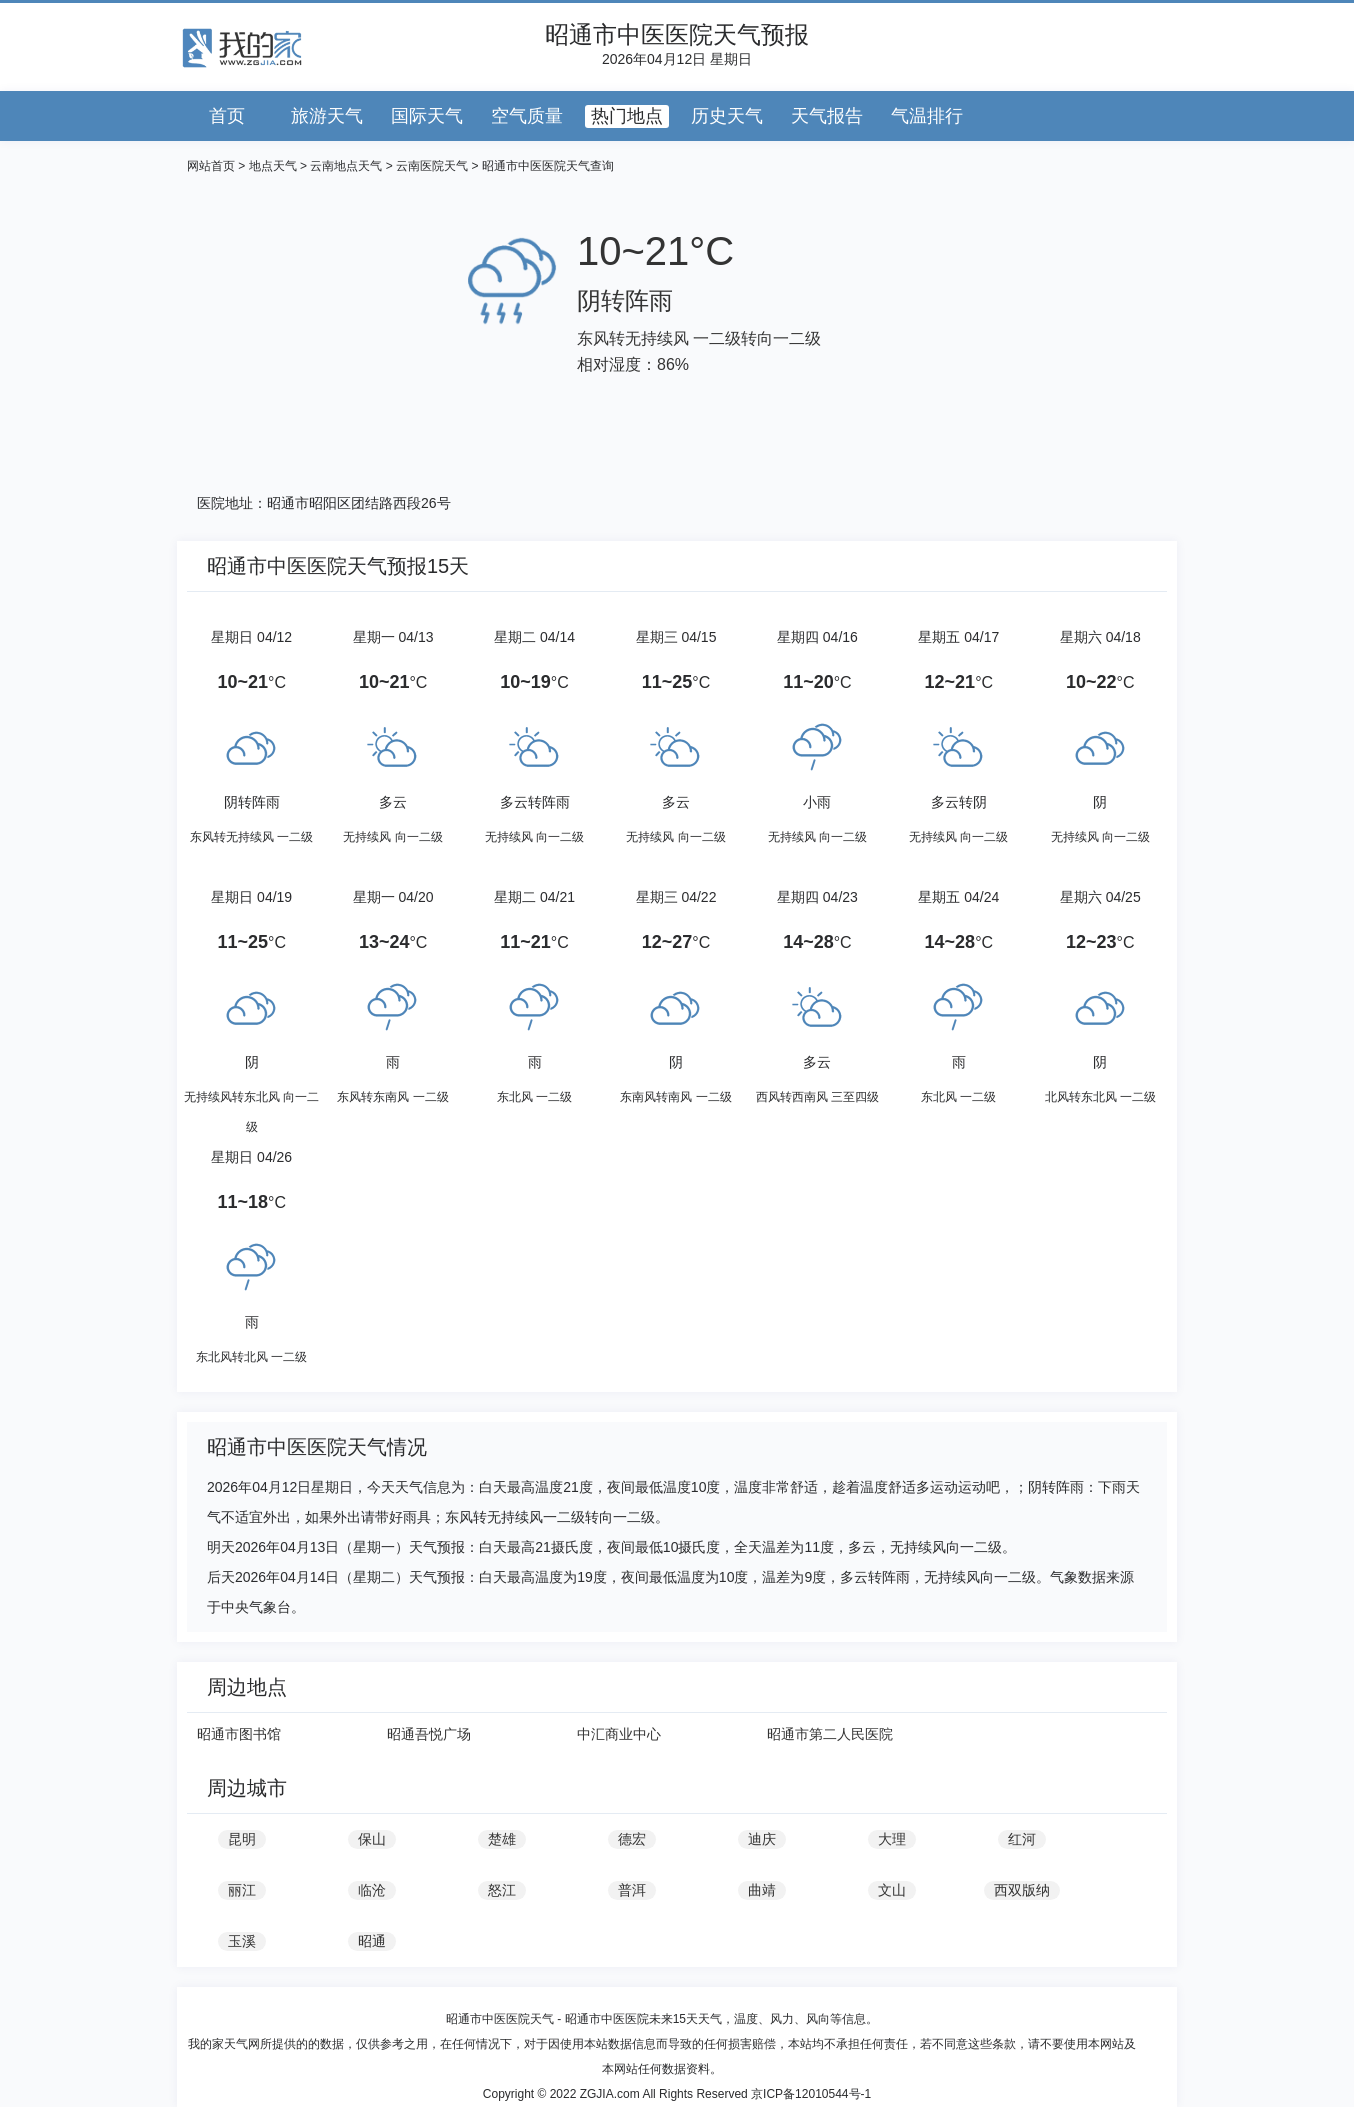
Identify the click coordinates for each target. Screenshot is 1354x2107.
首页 (227, 116)
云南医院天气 (432, 166)
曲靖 (762, 1890)
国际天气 (427, 116)
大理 (892, 1839)
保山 (372, 1839)
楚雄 (502, 1839)
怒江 (502, 1890)
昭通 (372, 1941)
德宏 (632, 1839)
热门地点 (627, 116)
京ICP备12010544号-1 (811, 2094)
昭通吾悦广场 (429, 1734)
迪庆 (762, 1839)
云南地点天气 (346, 166)
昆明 (242, 1839)
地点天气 (273, 166)
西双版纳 (1022, 1890)
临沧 (372, 1890)
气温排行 (927, 116)
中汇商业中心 (619, 1734)
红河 (1022, 1839)
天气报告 (827, 116)
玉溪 (242, 1941)
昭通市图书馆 (239, 1734)
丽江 (242, 1890)
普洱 (632, 1890)
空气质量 (527, 116)
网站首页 (211, 166)
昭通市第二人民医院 (830, 1734)
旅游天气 (327, 116)
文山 (892, 1890)
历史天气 (727, 116)
